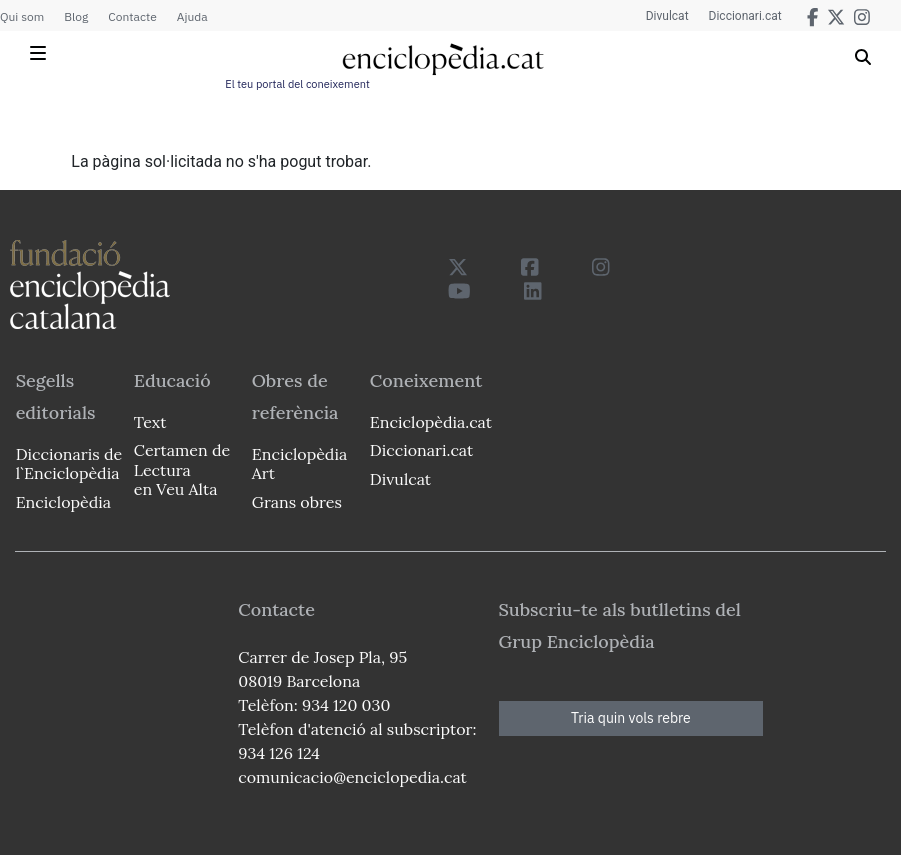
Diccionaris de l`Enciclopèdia (69, 463)
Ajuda (192, 16)
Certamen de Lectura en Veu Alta (182, 469)
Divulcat (667, 16)
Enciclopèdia (63, 502)
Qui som (22, 16)
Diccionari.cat (745, 16)
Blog (76, 16)
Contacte (132, 16)
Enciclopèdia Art (299, 463)
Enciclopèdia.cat (431, 422)
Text (150, 422)
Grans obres (297, 502)
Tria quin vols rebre (631, 718)
